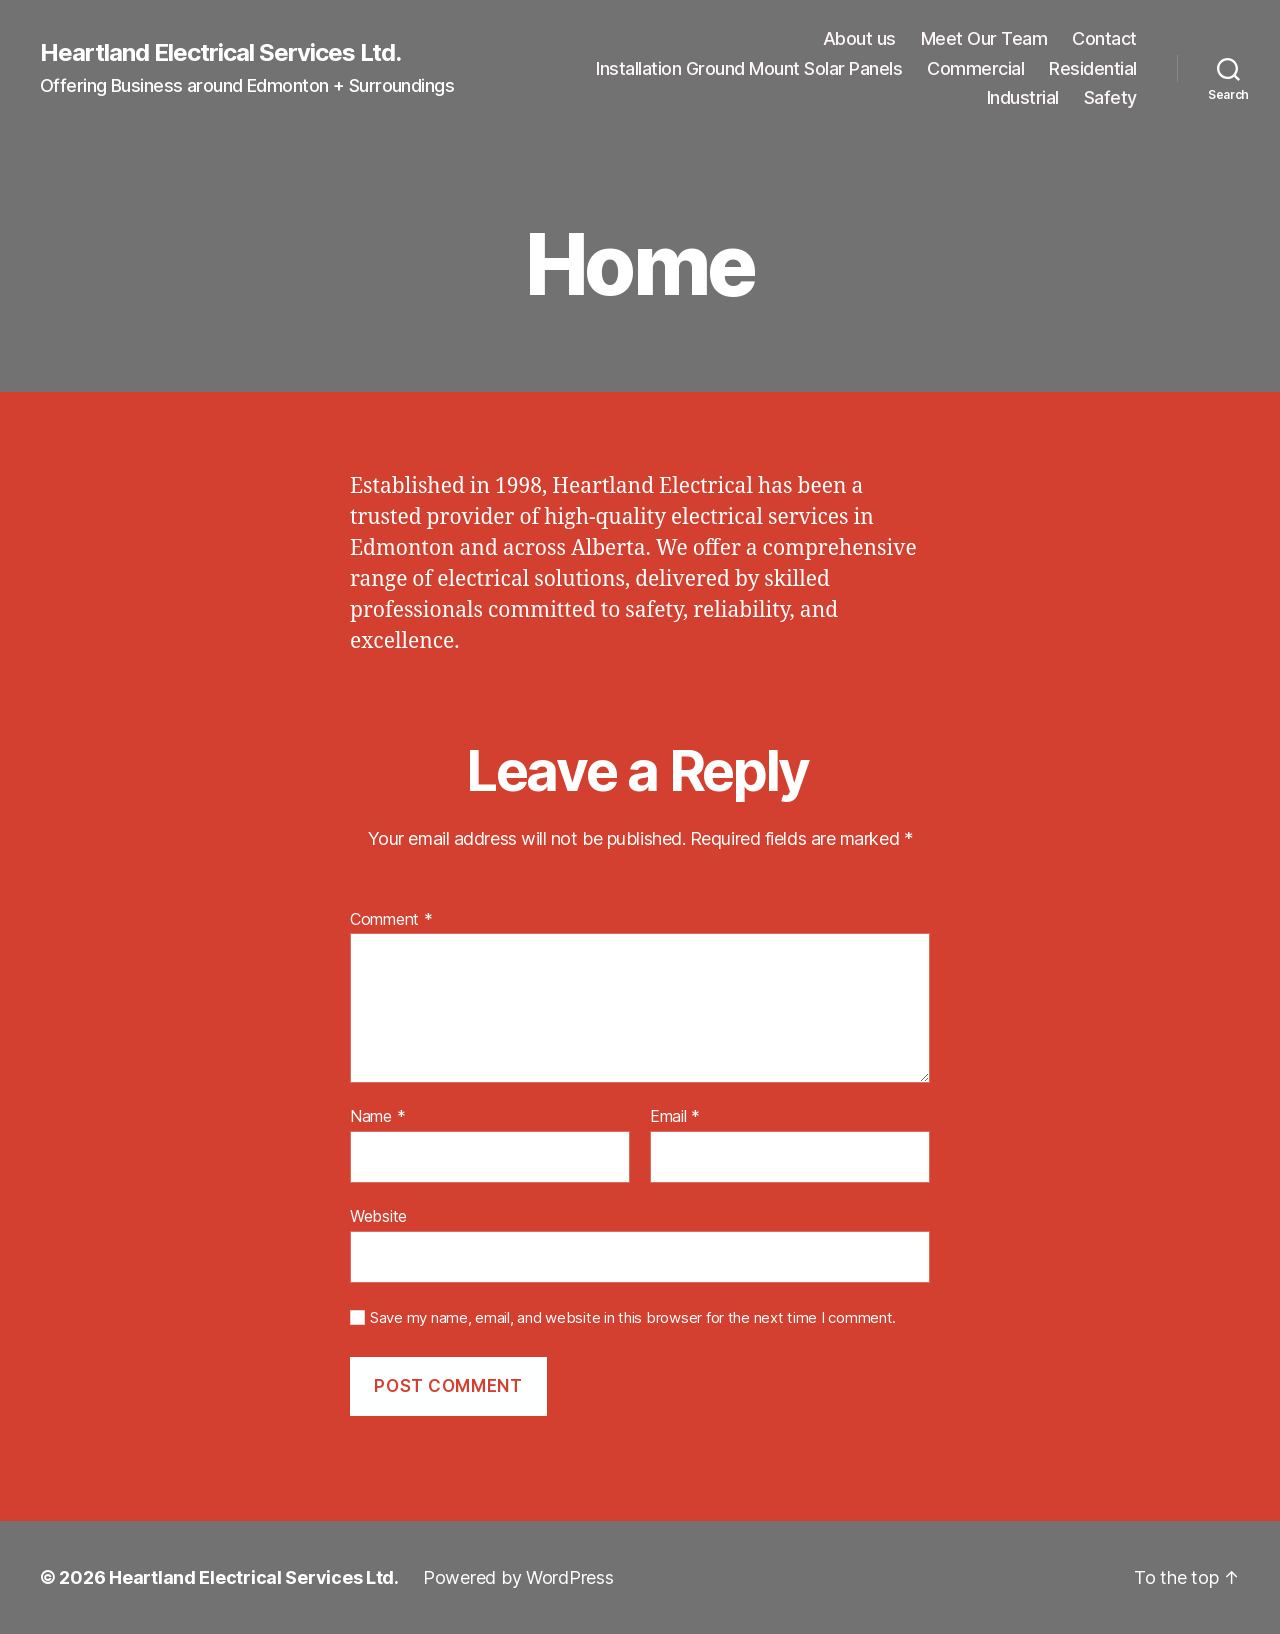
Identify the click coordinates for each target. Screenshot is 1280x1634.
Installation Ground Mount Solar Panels (749, 68)
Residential (1093, 68)
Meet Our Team (984, 38)
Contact (1104, 38)
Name (377, 1117)
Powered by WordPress (518, 1577)
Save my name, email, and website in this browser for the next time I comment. (633, 1318)
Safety (1110, 97)
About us (859, 38)
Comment (391, 920)
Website (378, 1216)
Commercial (975, 68)
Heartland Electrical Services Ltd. (220, 53)
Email (675, 1117)
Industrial (1023, 97)
